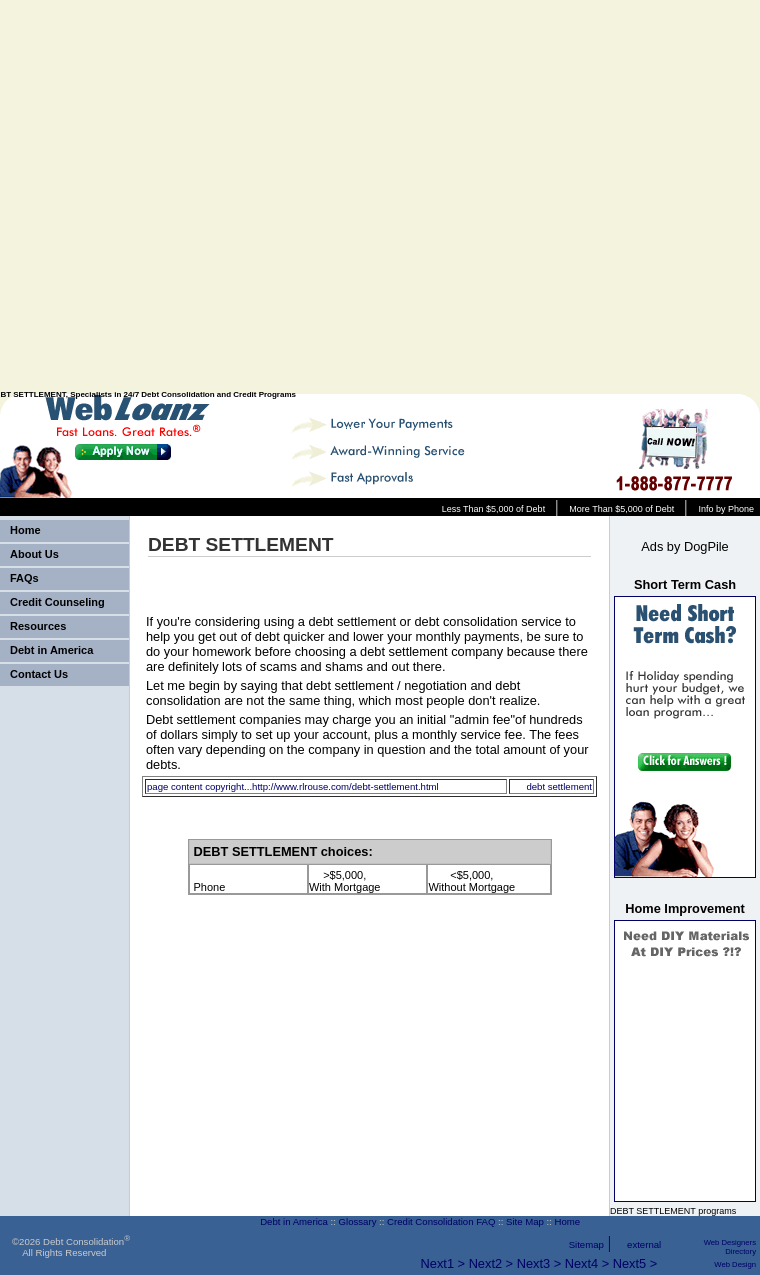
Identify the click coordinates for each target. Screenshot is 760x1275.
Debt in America (51, 650)
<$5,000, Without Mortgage (471, 881)
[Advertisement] (552, 197)
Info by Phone (726, 509)
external (644, 1244)
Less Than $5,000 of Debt (493, 509)
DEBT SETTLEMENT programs (673, 1211)
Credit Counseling (57, 602)
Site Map (525, 1221)
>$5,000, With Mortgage (345, 881)
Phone (210, 881)
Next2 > (491, 1263)
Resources (38, 626)
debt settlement (559, 786)
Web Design (735, 1264)
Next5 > (635, 1263)
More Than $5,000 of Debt (621, 509)
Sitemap (586, 1244)
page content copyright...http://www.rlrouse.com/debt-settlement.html (293, 786)
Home (25, 530)
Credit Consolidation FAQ (441, 1221)
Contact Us (39, 674)
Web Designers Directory (730, 1247)
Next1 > (443, 1263)
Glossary (358, 1221)
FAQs (24, 578)
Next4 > (587, 1263)
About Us (34, 554)
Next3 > (539, 1263)
